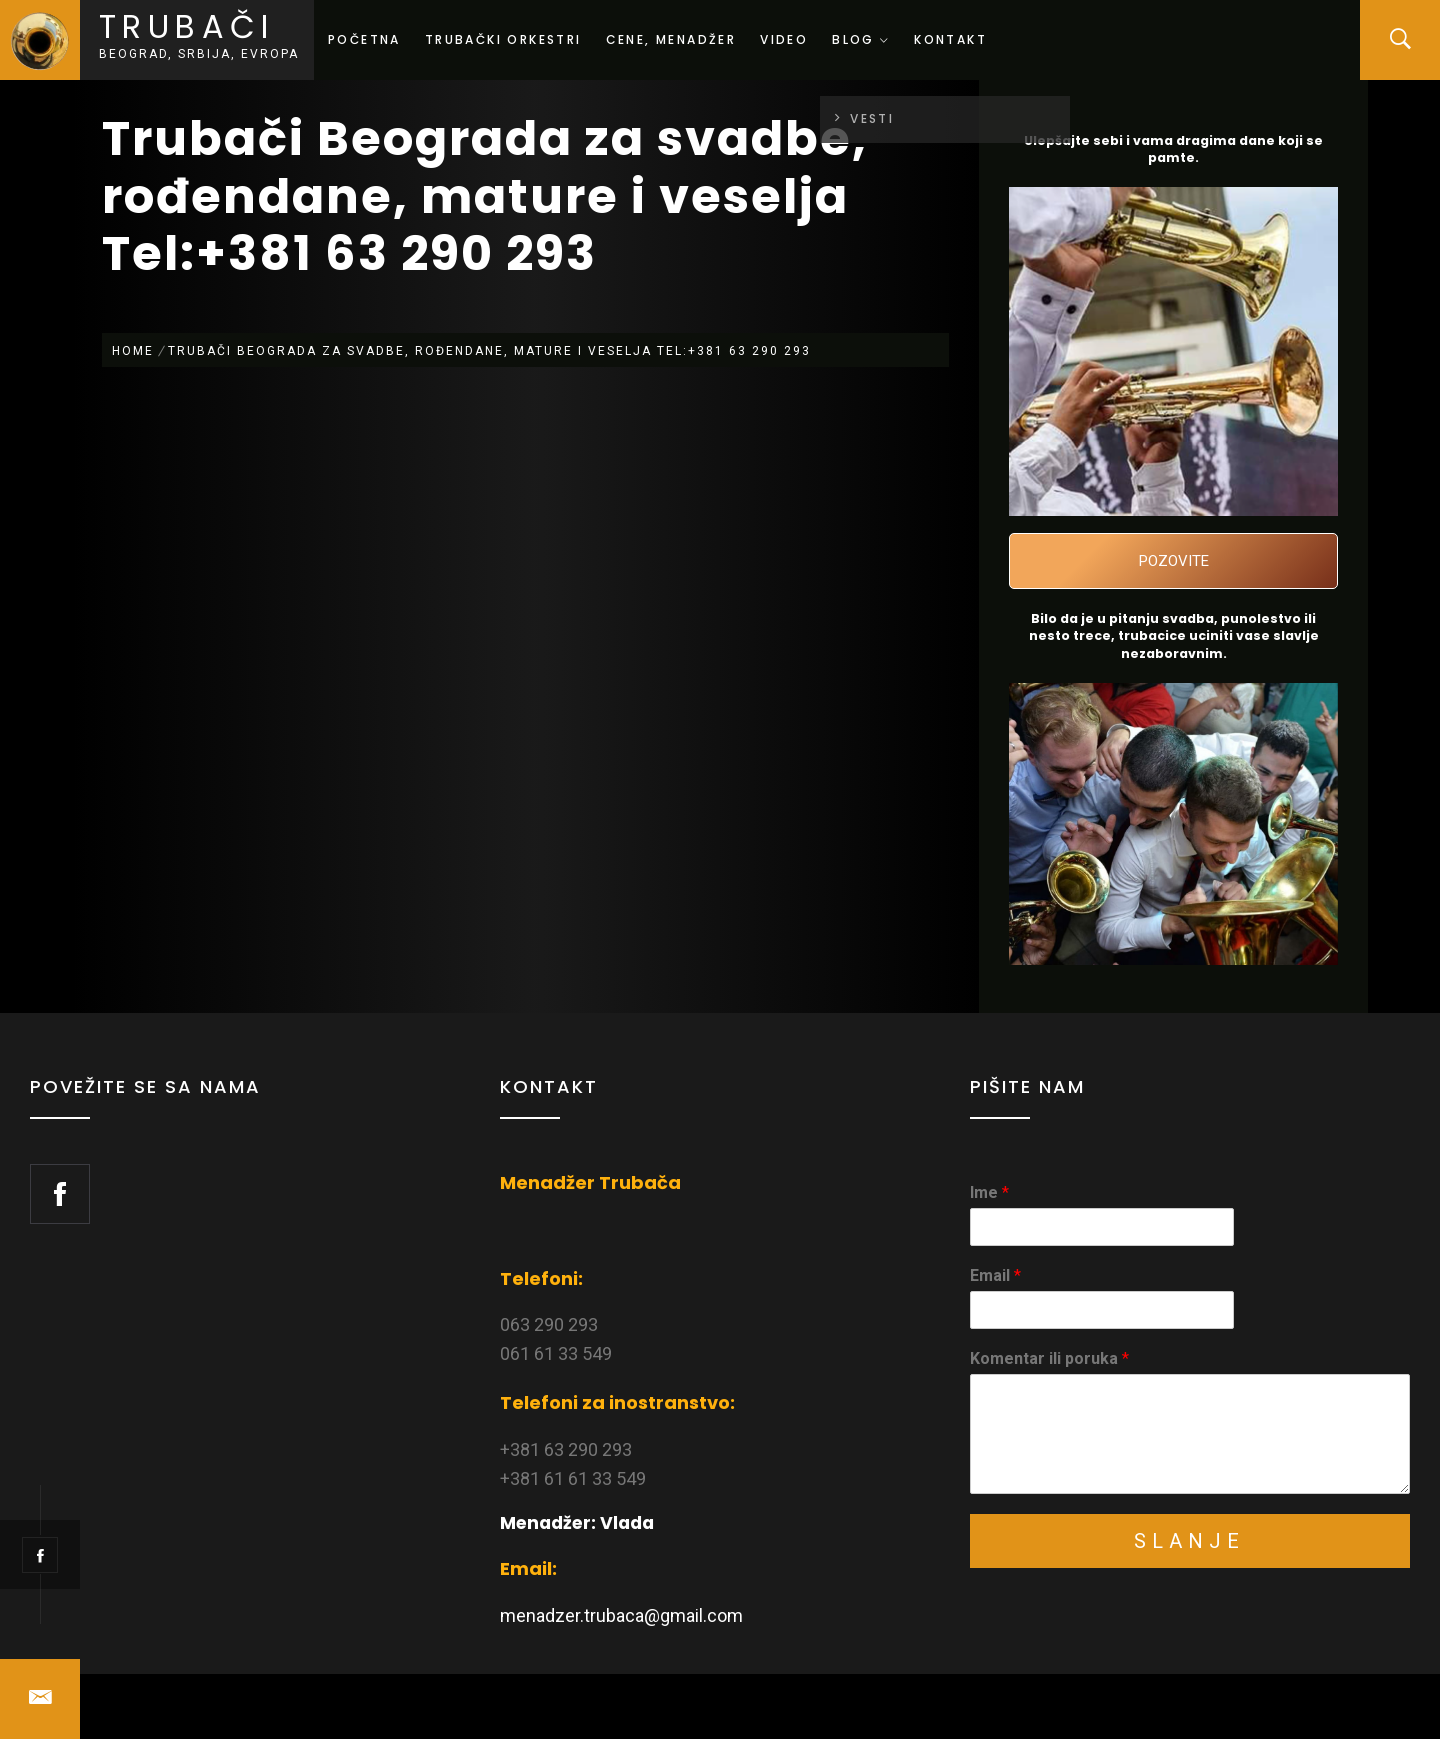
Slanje (1189, 1541)
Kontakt (950, 39)
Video (784, 39)
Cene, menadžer (671, 39)
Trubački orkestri (503, 39)
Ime (989, 1192)
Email (995, 1275)
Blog (861, 39)
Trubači (187, 26)
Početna (364, 39)
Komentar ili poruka (1049, 1358)
